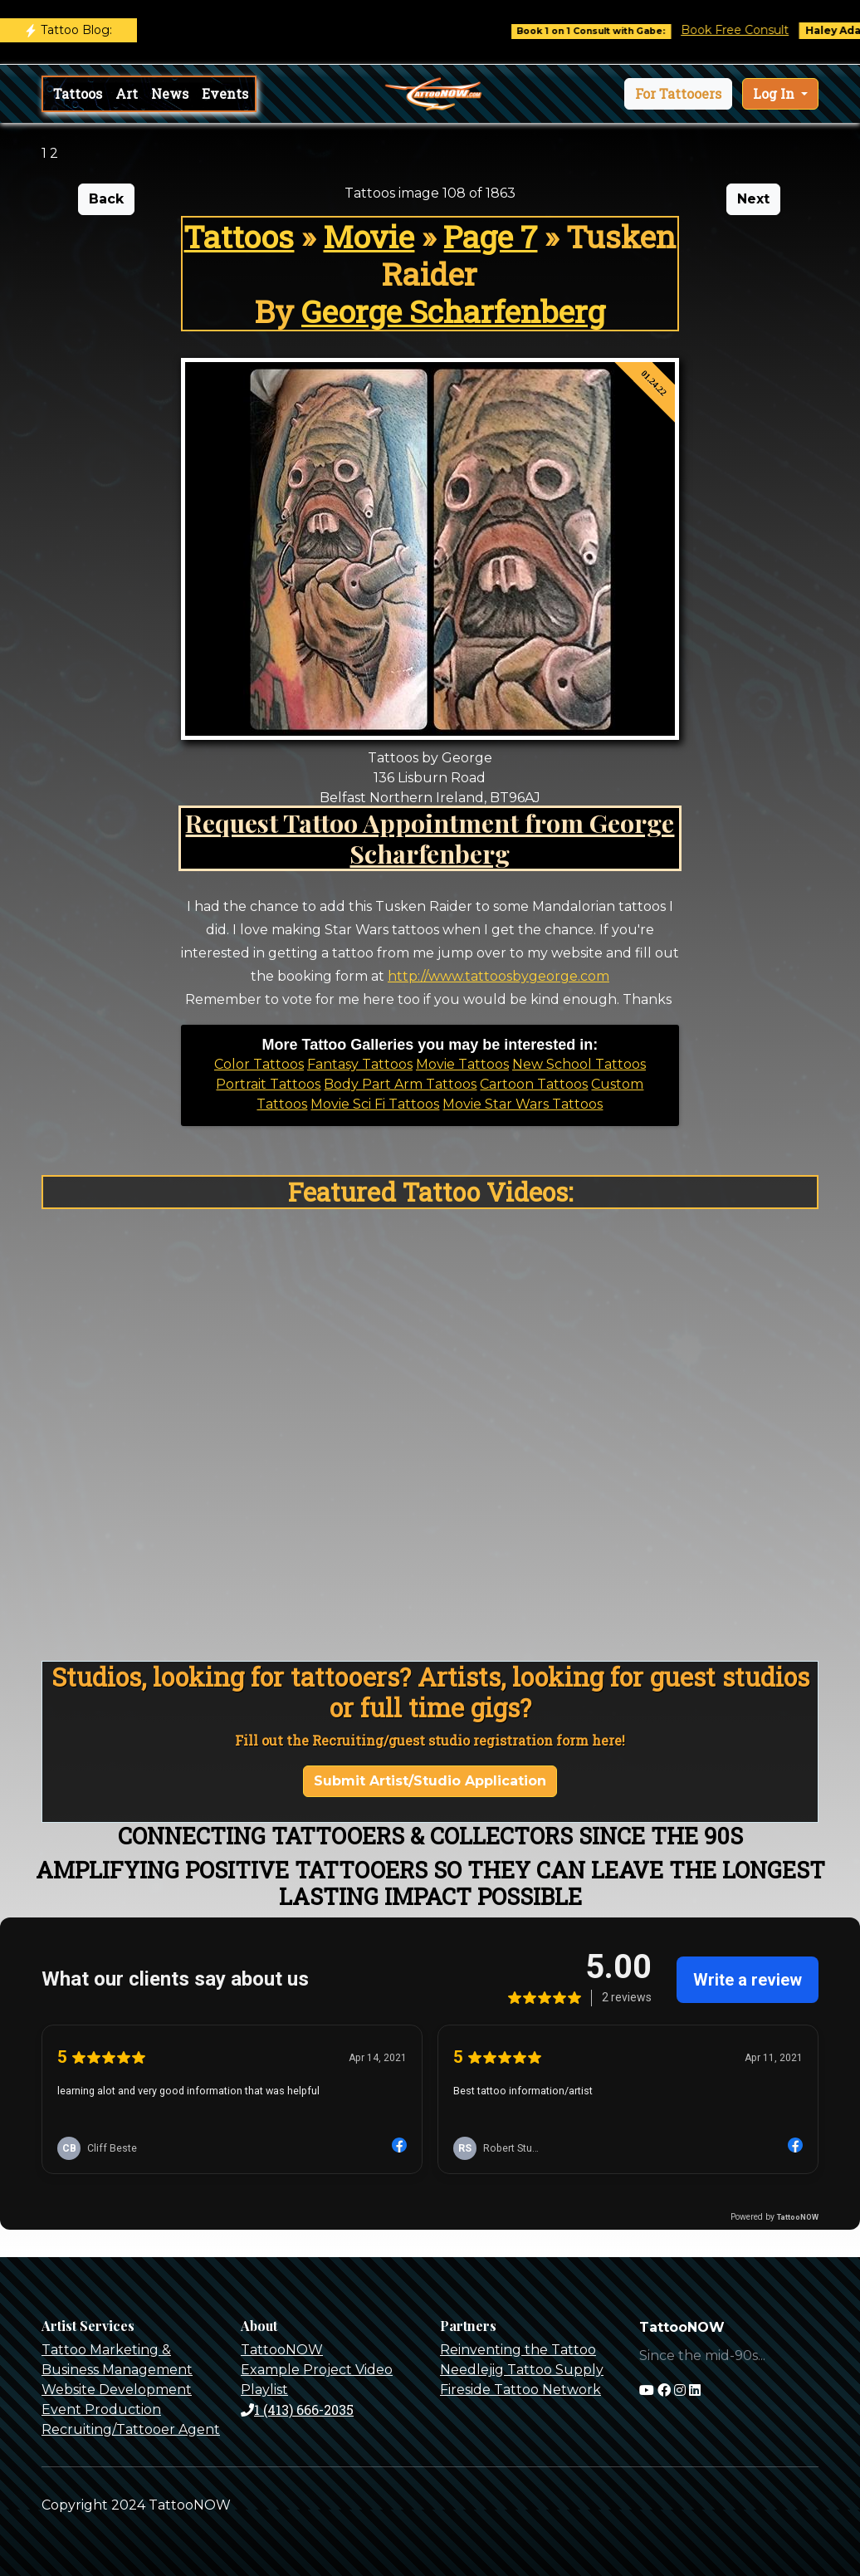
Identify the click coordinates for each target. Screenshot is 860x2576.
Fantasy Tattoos (360, 1064)
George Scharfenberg (453, 311)
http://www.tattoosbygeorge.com (498, 976)
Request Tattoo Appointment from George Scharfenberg (429, 838)
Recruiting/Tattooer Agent (131, 2429)
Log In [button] (775, 93)
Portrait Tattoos (268, 1084)
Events (225, 93)
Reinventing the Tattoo (518, 2350)
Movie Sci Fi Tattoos (374, 1104)
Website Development (117, 2389)
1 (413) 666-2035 (297, 2409)
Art (126, 93)
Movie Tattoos (462, 1064)
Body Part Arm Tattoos (400, 1084)
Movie (368, 236)
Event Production (101, 2409)
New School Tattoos (579, 1064)
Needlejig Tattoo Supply (521, 2370)
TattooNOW (282, 2350)
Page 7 (490, 236)
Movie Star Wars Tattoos (522, 1104)
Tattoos (77, 93)
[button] (678, 94)
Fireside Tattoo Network (520, 2389)
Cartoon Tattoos (534, 1084)
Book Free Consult (745, 29)
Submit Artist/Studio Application (430, 1781)
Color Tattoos (259, 1064)
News (169, 93)
